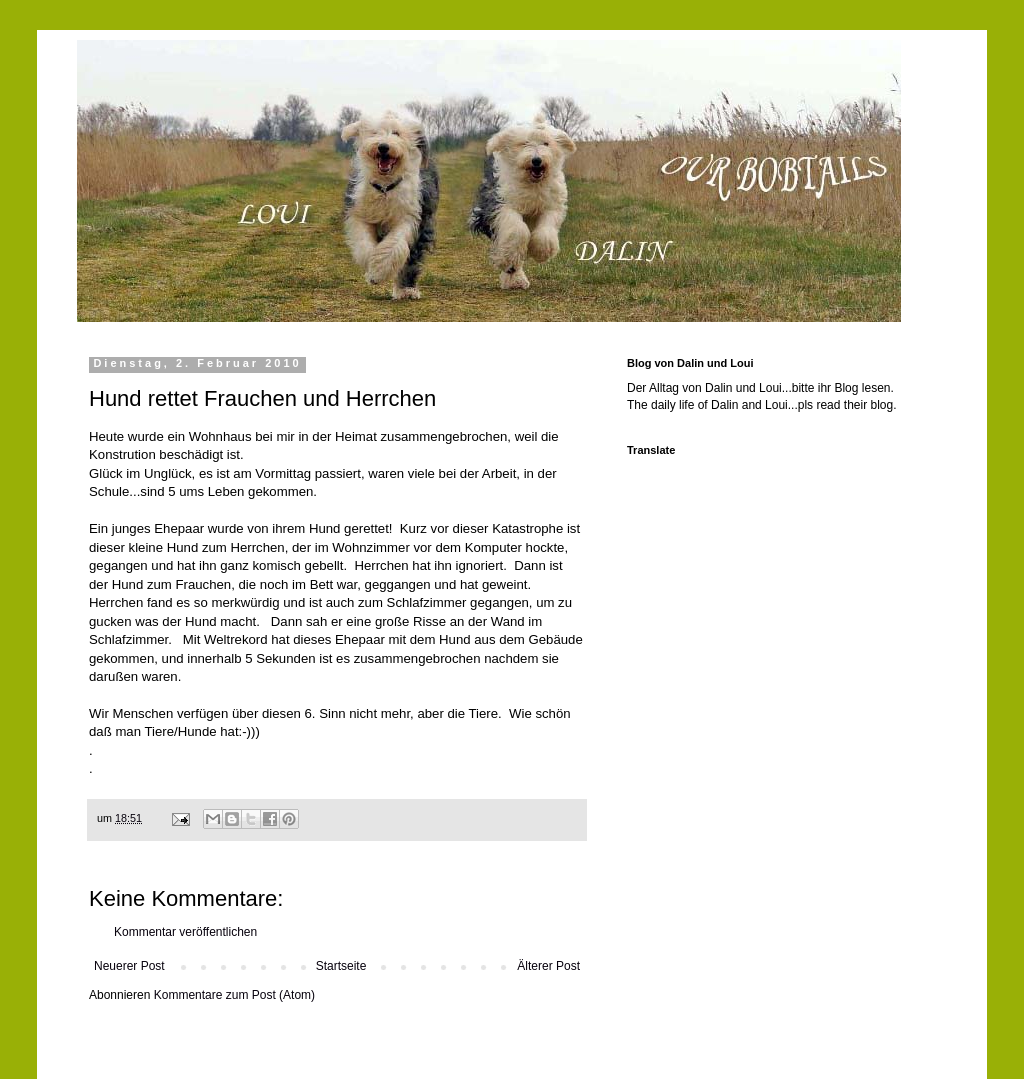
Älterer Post (548, 966)
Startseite (341, 966)
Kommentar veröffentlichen (185, 932)
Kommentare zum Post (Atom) (234, 995)
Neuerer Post (129, 966)
